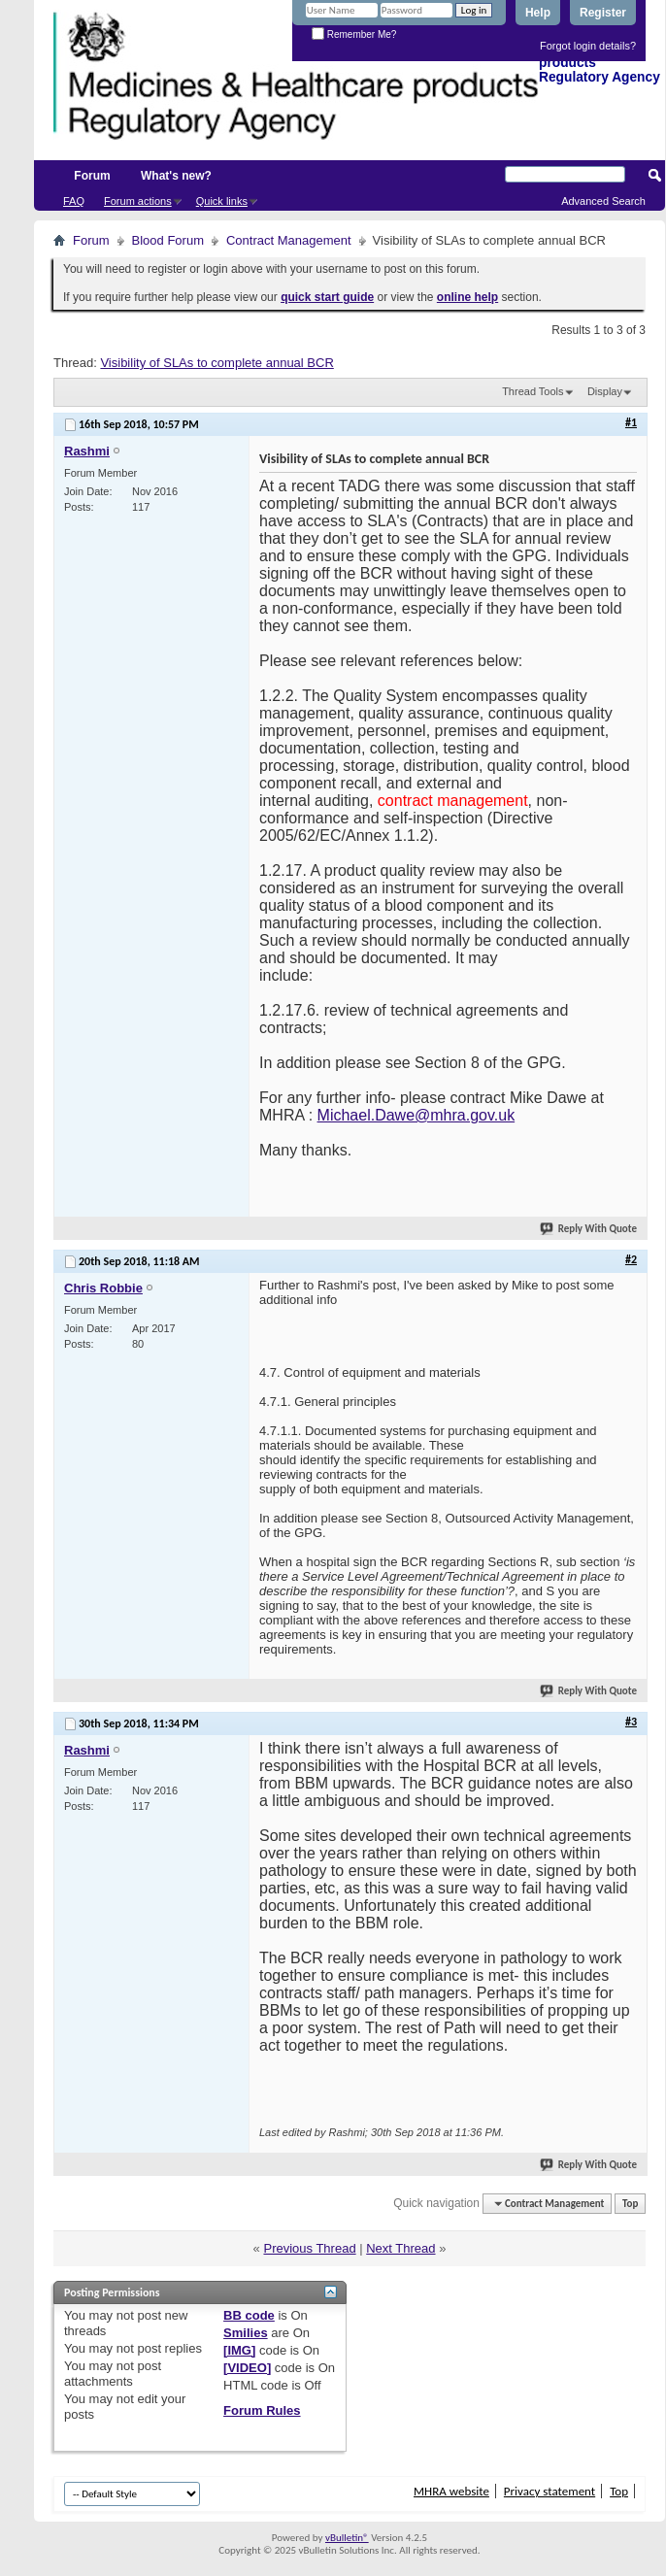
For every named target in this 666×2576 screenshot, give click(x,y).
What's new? (176, 176)
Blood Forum (168, 240)
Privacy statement (549, 2491)
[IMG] (239, 2350)
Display (604, 391)
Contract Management (288, 240)
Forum (92, 176)
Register (603, 12)
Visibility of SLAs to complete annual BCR (216, 362)
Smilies (245, 2332)
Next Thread (400, 2248)
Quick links (222, 201)
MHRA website (451, 2491)
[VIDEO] (247, 2367)
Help (537, 12)
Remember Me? (354, 34)
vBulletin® (347, 2537)
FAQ (73, 201)
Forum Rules (261, 2410)
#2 (631, 1259)
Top (630, 2203)
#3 (631, 1721)
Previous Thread (309, 2248)
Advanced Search (603, 201)
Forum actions (138, 201)
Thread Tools (532, 391)
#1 (631, 422)
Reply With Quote (589, 1228)
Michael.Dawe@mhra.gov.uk (416, 1115)
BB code (249, 2315)
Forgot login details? (588, 45)
